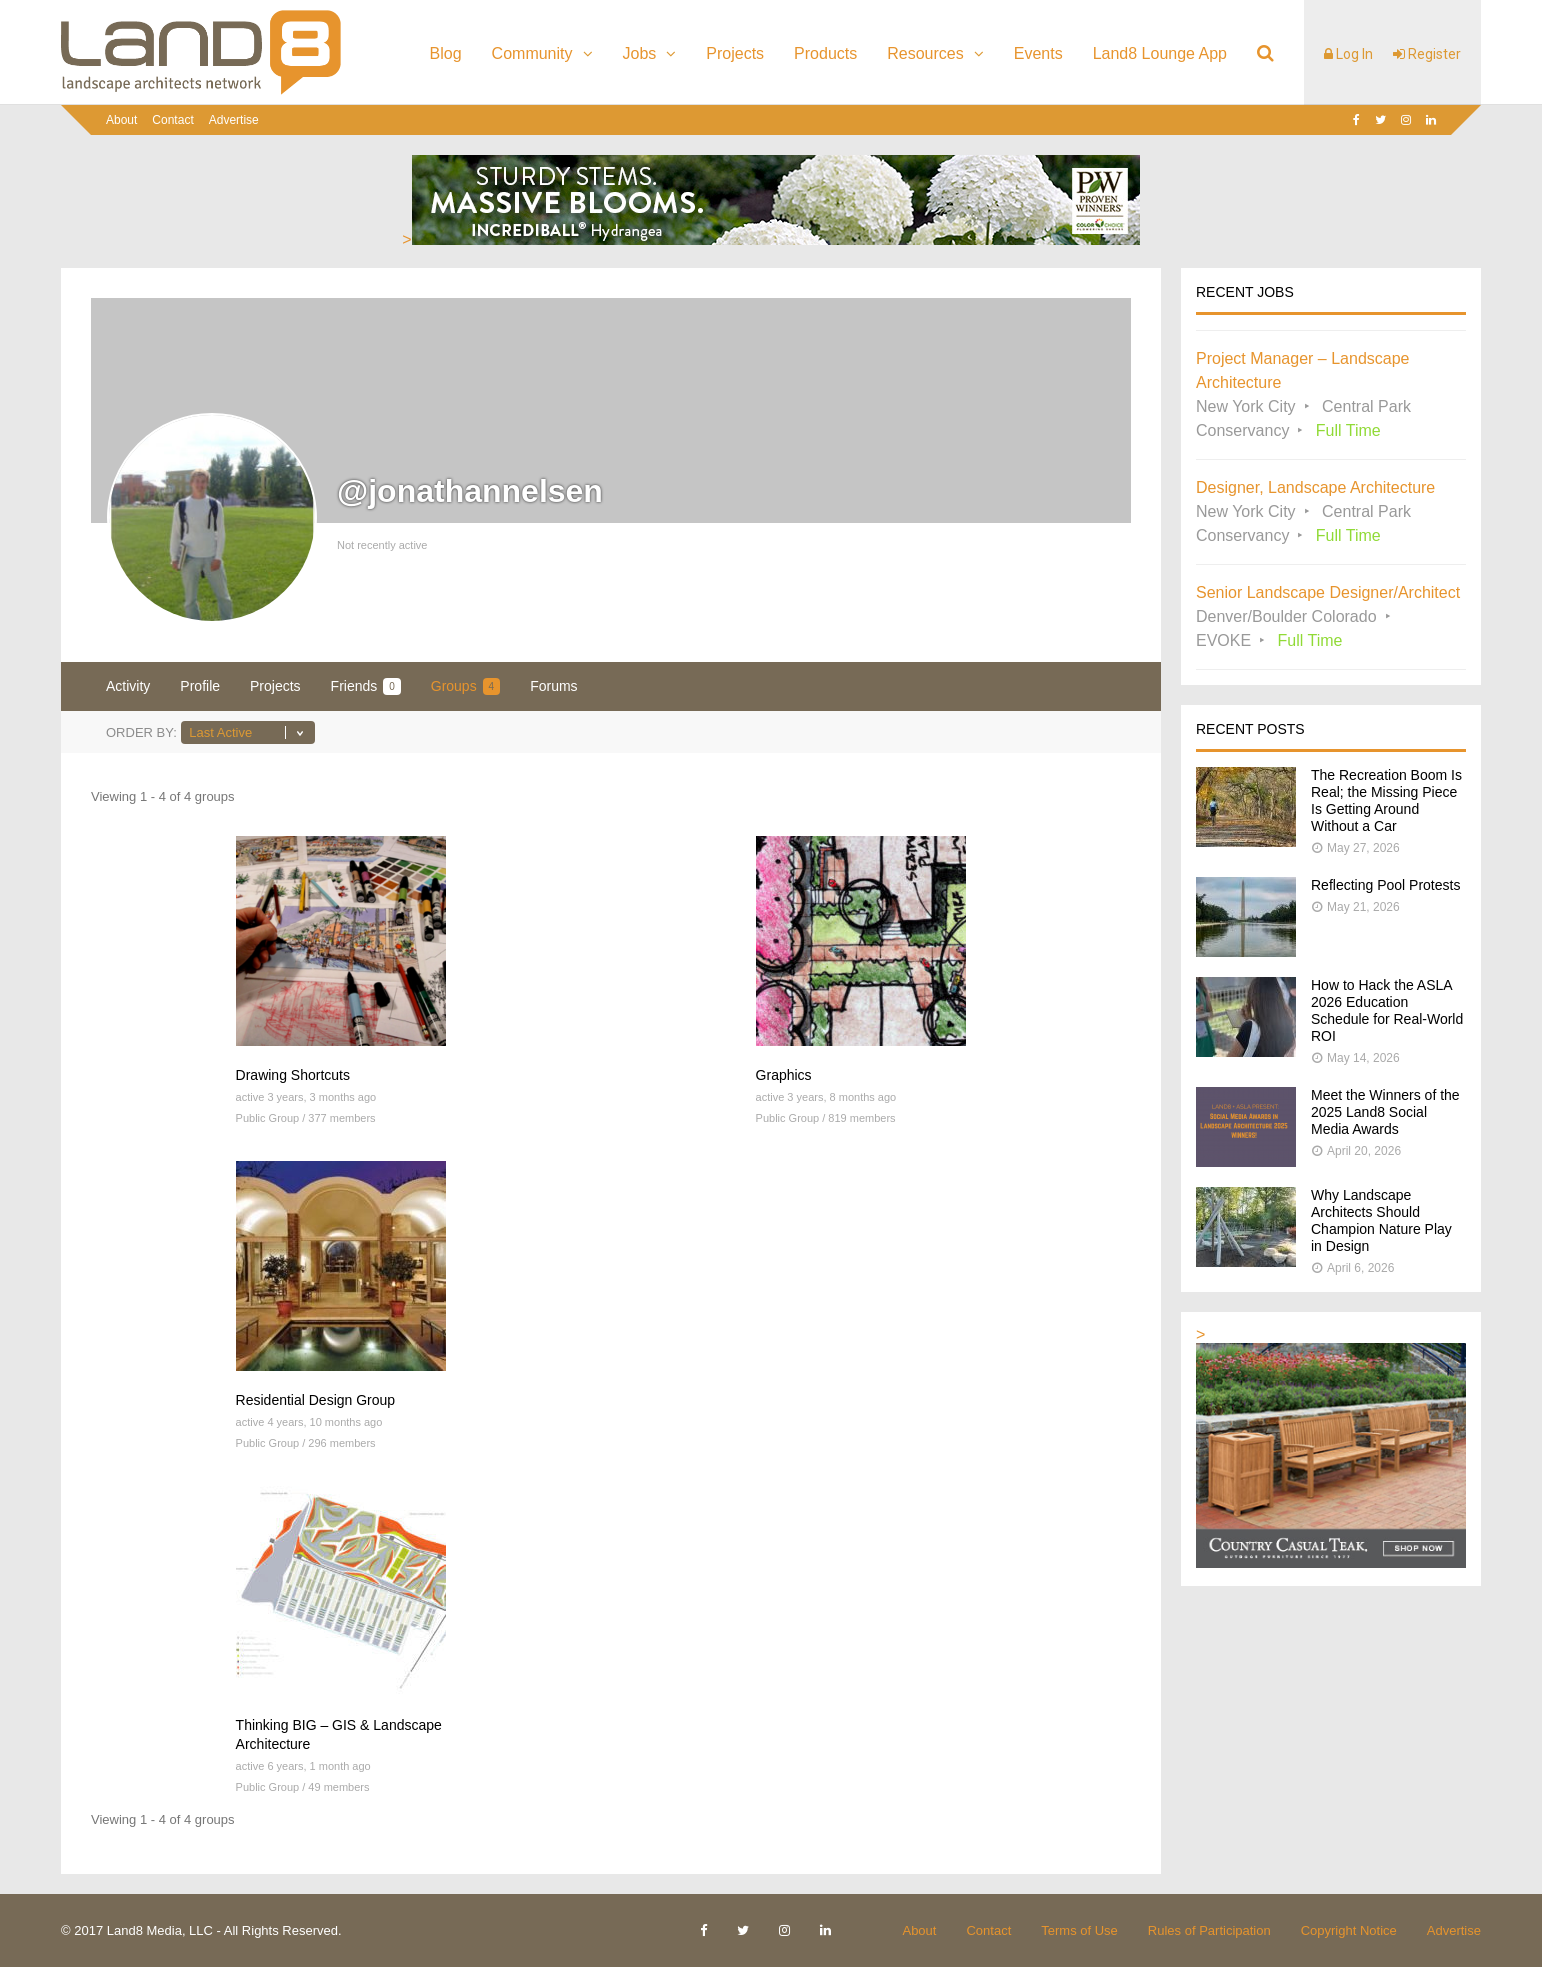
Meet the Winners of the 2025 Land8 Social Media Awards (1385, 1112)
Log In (1348, 54)
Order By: (141, 732)
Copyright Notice (1349, 1930)
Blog (446, 53)
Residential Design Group (316, 1400)
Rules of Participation (1209, 1930)
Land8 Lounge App (1160, 53)
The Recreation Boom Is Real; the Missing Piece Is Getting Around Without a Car (1386, 800)
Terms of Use (1079, 1930)
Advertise (234, 120)
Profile (200, 686)
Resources (925, 53)
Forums (553, 686)
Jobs (640, 53)
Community (532, 53)
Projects (735, 53)
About (121, 120)
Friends (366, 686)
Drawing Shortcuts (293, 1075)
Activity (128, 686)
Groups (465, 686)
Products (825, 53)
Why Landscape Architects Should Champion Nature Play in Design (1381, 1220)
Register (1427, 54)
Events (1038, 53)
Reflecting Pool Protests (1385, 885)
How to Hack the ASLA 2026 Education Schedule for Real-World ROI (1387, 1010)
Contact (172, 120)
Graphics (784, 1075)
